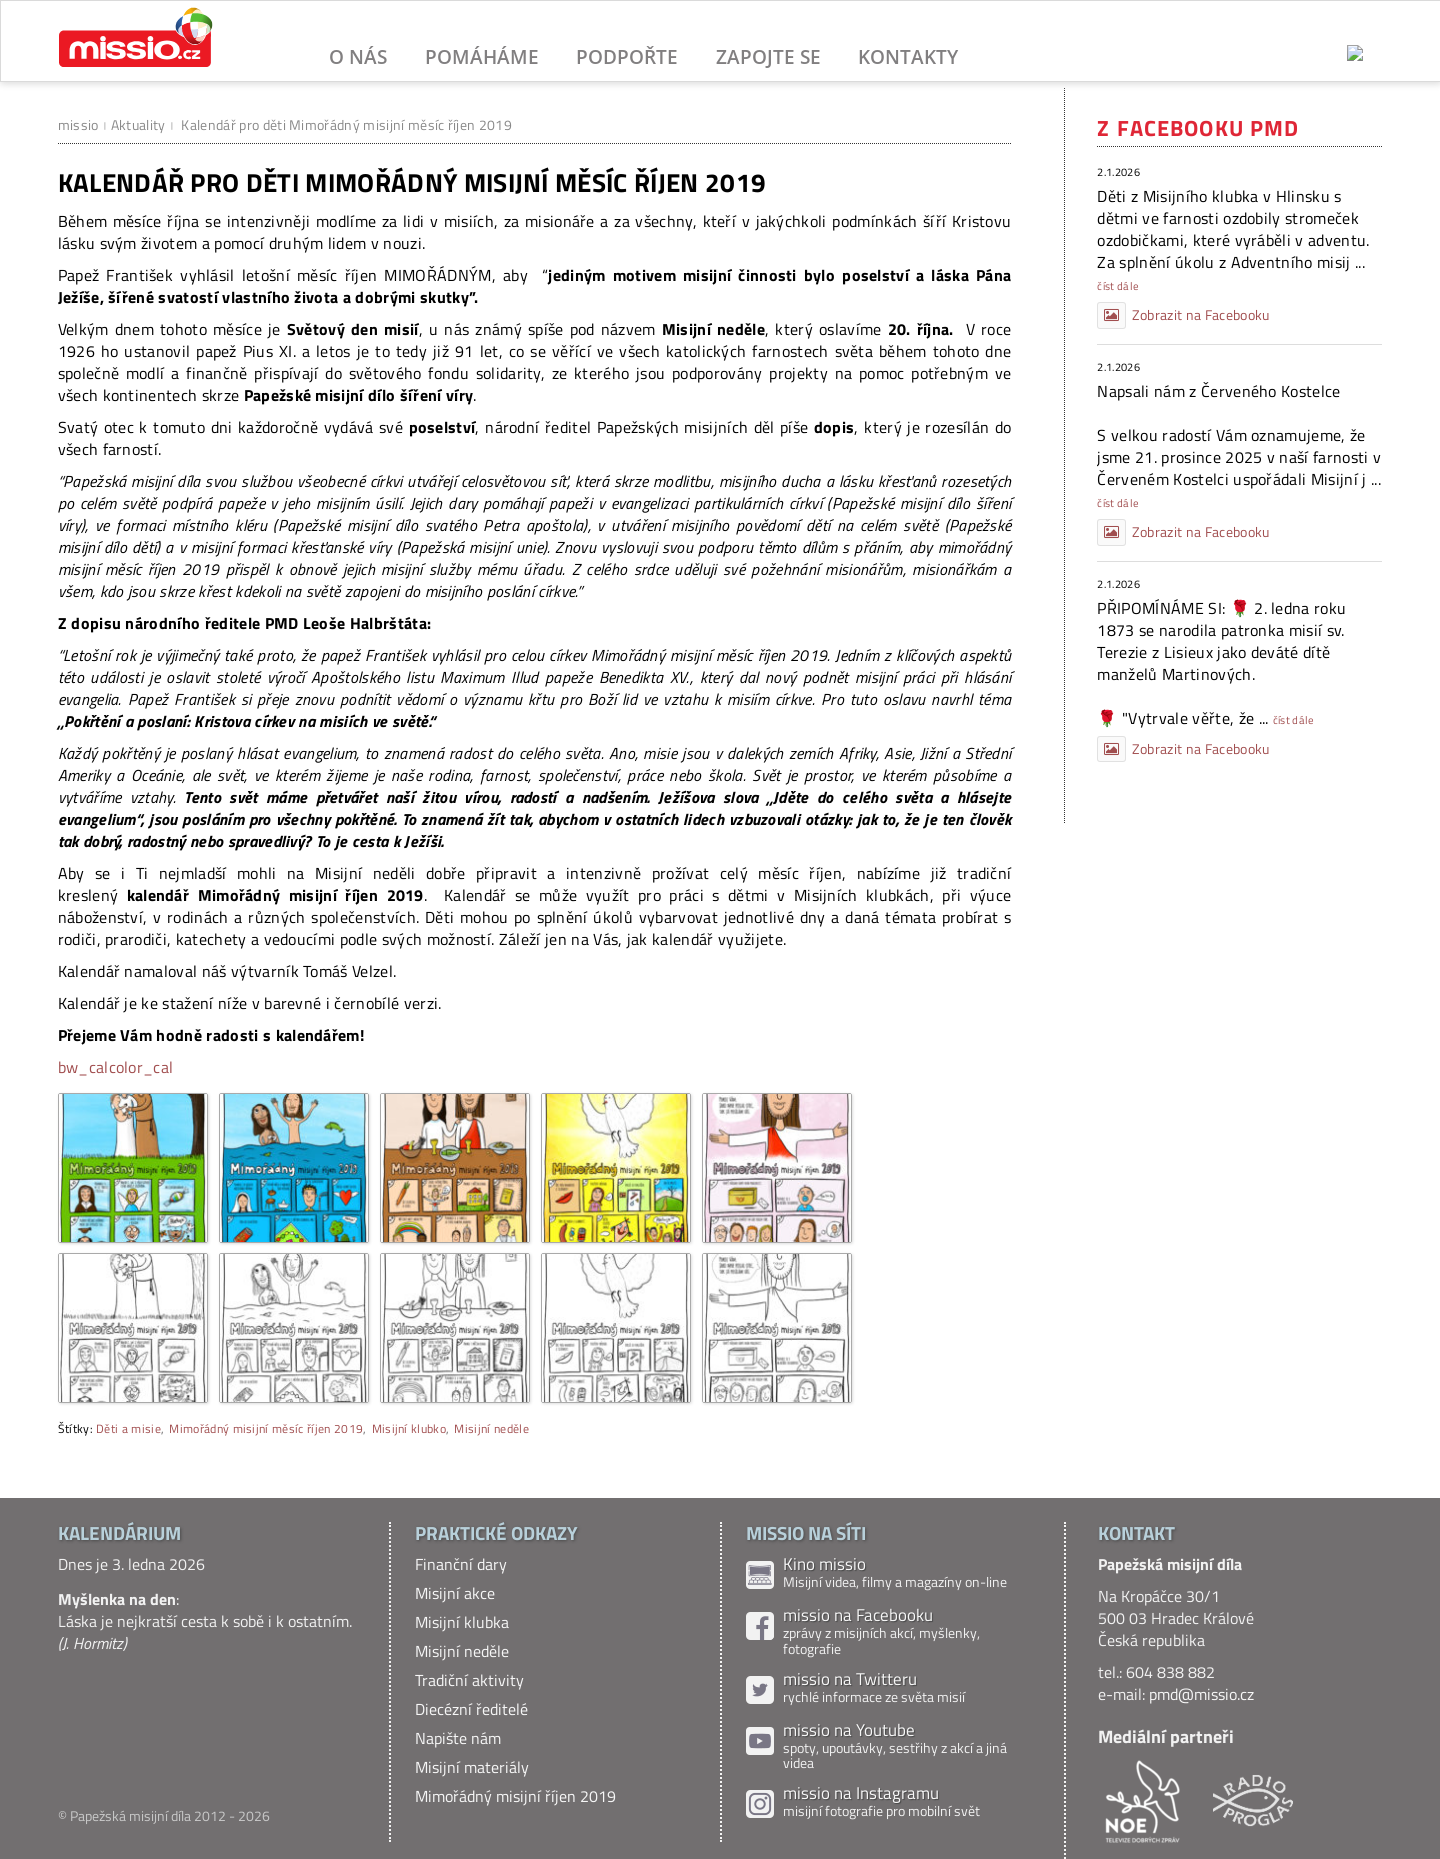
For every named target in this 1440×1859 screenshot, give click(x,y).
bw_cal (83, 1067)
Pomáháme (482, 56)
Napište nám (458, 1738)
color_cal (141, 1067)
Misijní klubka (462, 1622)
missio (78, 124)
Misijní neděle (491, 1428)
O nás (358, 56)
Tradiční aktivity (469, 1680)
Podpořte (627, 56)
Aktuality (138, 124)
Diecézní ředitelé (471, 1709)
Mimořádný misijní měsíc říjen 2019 (266, 1428)
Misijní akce (455, 1593)
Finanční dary (461, 1564)
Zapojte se (768, 56)
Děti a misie (128, 1428)
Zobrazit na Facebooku (1183, 315)
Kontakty (908, 56)
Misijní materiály (472, 1767)
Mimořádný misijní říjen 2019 (515, 1796)
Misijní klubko (409, 1428)
